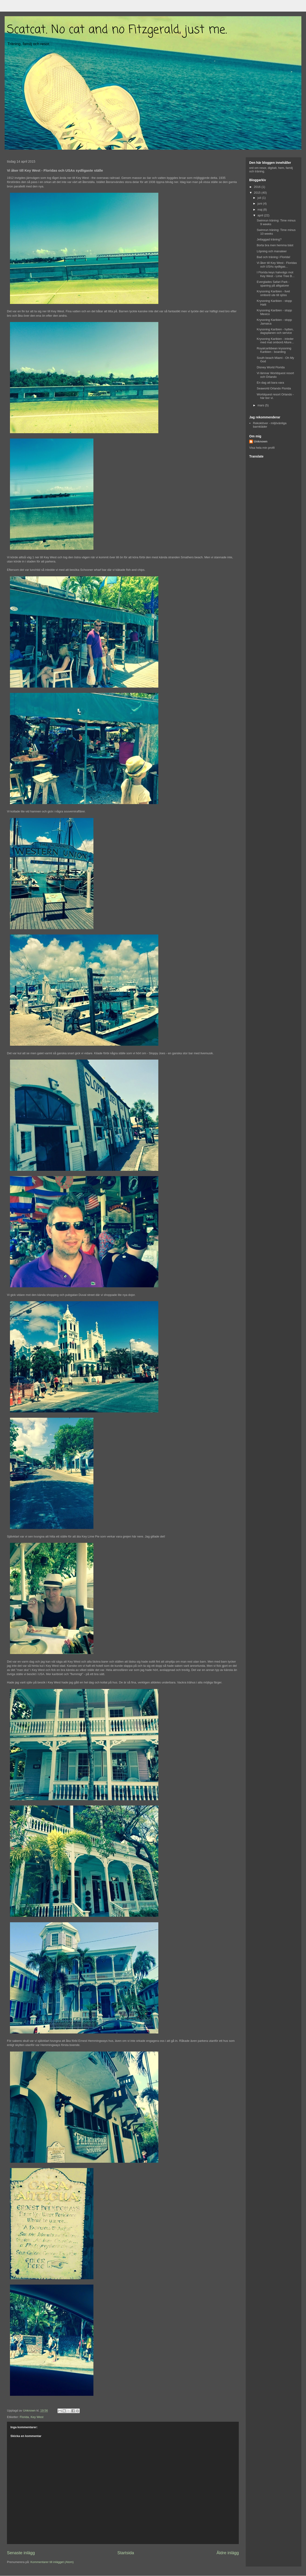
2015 (257, 192)
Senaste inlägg (21, 2553)
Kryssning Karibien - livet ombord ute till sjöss (273, 293)
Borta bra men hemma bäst (275, 245)
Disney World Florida (270, 367)
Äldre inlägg (228, 2553)
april (261, 215)
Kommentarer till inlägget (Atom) (51, 2562)
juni (260, 203)
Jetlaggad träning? (269, 239)
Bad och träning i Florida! (273, 257)
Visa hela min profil (262, 447)
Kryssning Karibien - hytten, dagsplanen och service (275, 331)
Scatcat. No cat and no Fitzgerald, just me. (117, 30)
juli (260, 197)
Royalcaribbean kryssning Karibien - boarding (274, 350)
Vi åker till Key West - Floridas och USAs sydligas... (277, 264)
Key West (37, 2417)
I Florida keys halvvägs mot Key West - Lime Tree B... (275, 274)
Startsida (125, 2553)
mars (261, 405)
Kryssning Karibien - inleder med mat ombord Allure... (275, 340)
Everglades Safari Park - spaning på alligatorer (273, 283)
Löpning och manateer (272, 251)
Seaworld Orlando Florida (274, 388)
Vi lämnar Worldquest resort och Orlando (275, 375)
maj (260, 209)
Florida (24, 2417)
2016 (257, 187)
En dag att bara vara (270, 382)
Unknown (261, 441)
